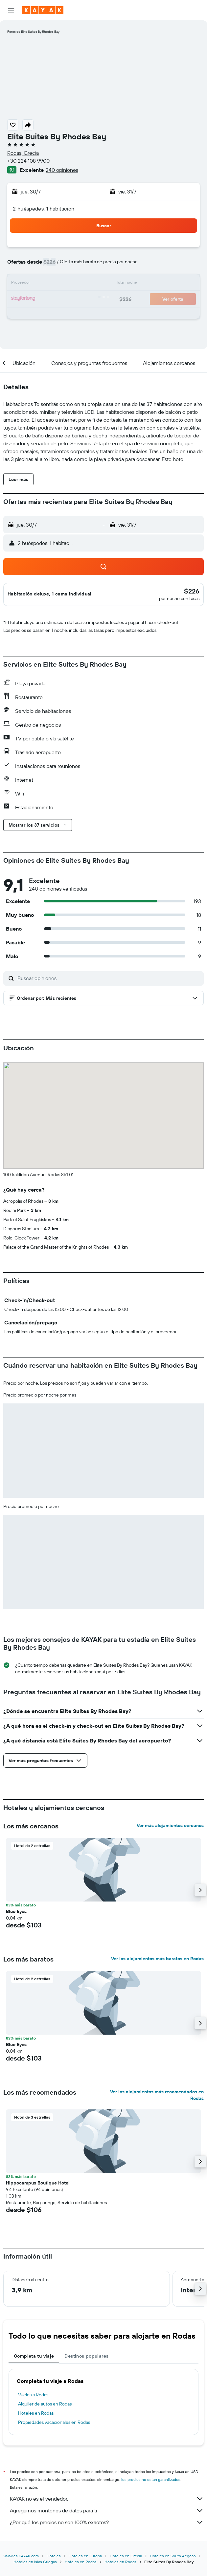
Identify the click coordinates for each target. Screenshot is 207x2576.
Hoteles (54, 2555)
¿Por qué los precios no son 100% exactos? (107, 2522)
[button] (11, 10)
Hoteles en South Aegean (173, 2555)
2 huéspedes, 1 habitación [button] (44, 208)
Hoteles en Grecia (126, 2555)
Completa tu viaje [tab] (34, 2356)
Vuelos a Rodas (33, 2395)
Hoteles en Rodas (36, 2413)
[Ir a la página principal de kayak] (42, 10)
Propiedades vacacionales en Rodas (54, 2422)
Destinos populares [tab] (86, 2356)
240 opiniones (62, 170)
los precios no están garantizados (150, 2479)
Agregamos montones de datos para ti (107, 2510)
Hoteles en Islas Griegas (35, 2561)
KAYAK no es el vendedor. (107, 2499)
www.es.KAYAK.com (21, 2555)
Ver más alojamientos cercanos (170, 1825)
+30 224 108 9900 (28, 160)
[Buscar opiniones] (108, 978)
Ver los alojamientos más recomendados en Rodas (157, 2095)
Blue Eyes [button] (16, 1911)
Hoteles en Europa (85, 2555)
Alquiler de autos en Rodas (45, 2404)
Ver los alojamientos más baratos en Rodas (157, 1959)
